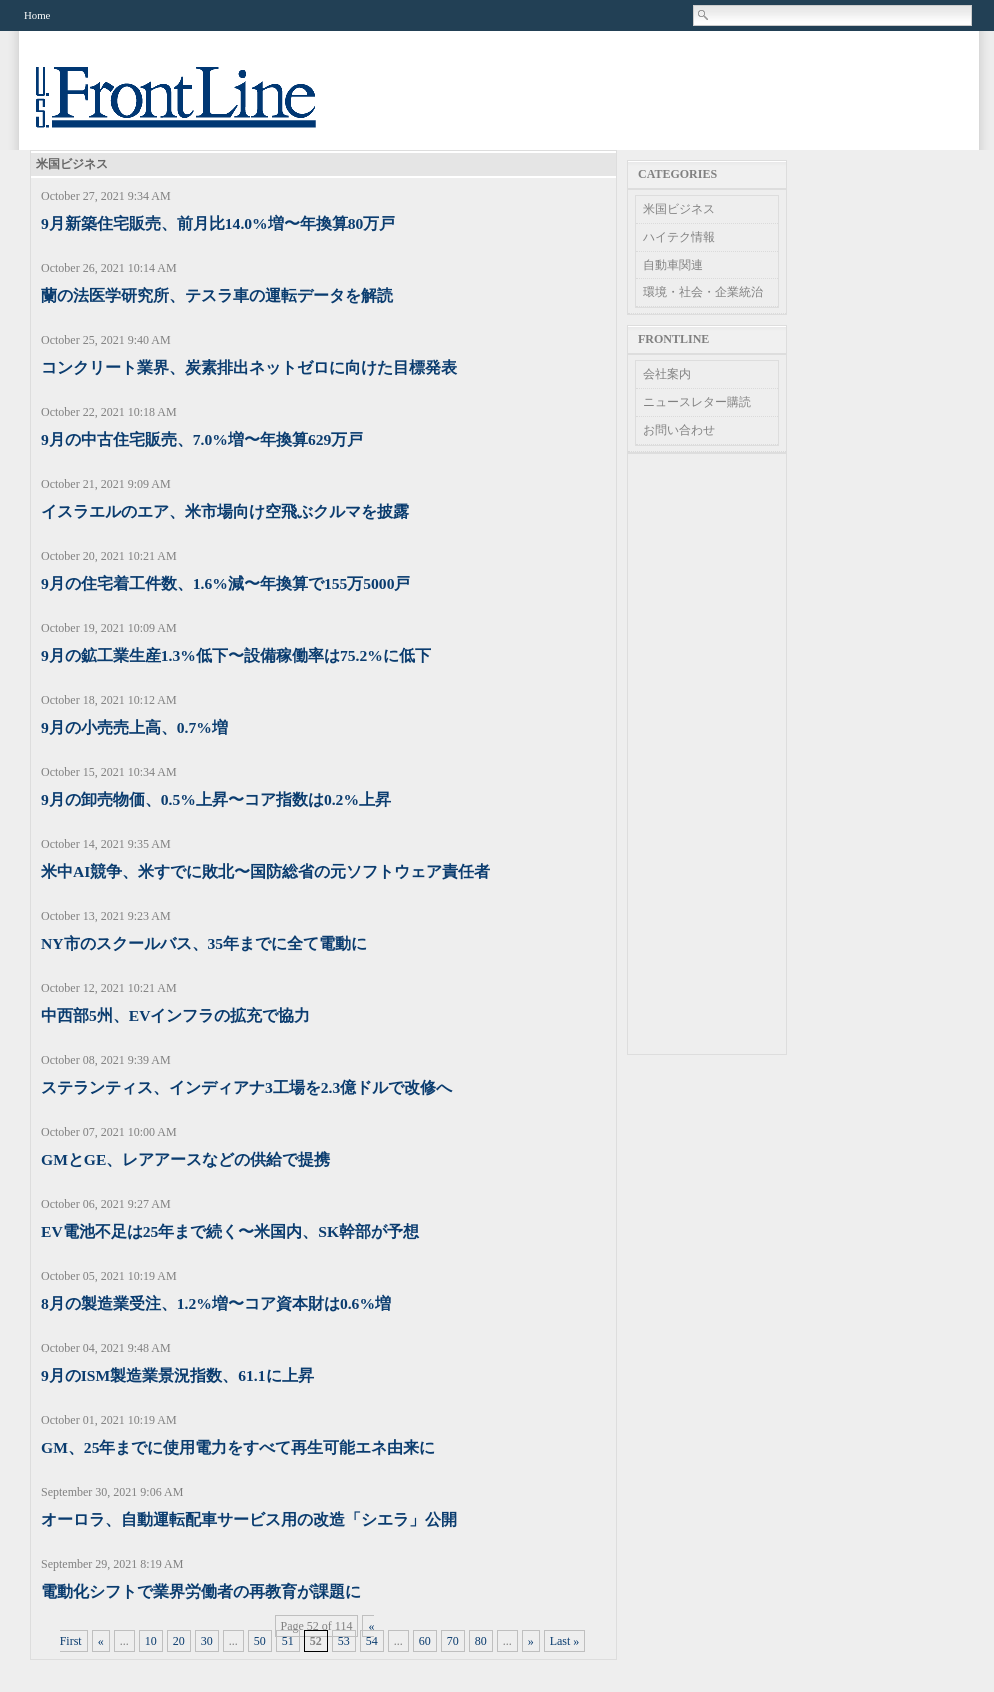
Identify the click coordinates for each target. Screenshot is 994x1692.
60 (425, 1641)
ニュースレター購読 (697, 402)
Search (704, 15)
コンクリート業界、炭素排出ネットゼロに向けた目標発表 (249, 367)
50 (260, 1641)
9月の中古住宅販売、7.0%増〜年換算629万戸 (202, 439)
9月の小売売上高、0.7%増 (134, 727)
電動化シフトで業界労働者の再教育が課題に (201, 1591)
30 (207, 1641)
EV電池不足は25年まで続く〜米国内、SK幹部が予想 (230, 1231)
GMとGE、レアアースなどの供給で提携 (185, 1159)
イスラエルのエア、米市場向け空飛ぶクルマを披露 (225, 511)
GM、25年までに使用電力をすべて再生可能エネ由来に (238, 1447)
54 (372, 1641)
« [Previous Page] (101, 1641)
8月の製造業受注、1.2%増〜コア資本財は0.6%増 (216, 1303)
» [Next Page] (531, 1641)
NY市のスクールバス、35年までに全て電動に (204, 943)
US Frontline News (196, 108)
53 (344, 1641)
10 (151, 1641)
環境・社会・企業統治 (703, 292)
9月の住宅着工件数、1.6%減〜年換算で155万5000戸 (225, 583)
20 (179, 1641)
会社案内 (667, 374)
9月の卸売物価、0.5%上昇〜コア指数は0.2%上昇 (216, 799)
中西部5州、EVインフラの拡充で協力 (175, 1015)
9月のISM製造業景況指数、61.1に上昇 (177, 1375)
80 (481, 1641)
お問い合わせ (679, 430)
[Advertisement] (707, 754)
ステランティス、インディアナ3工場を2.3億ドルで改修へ (246, 1087)
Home (37, 15)
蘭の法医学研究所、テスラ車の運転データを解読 (217, 295)
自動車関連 (673, 265)
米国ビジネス (679, 209)
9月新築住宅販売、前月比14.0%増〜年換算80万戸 (218, 223)
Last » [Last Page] (565, 1641)
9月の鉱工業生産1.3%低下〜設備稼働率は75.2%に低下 (236, 655)
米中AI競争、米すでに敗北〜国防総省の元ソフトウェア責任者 (265, 871)
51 (288, 1641)
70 (453, 1641)
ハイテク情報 (679, 237)
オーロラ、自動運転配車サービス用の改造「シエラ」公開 (249, 1519)
